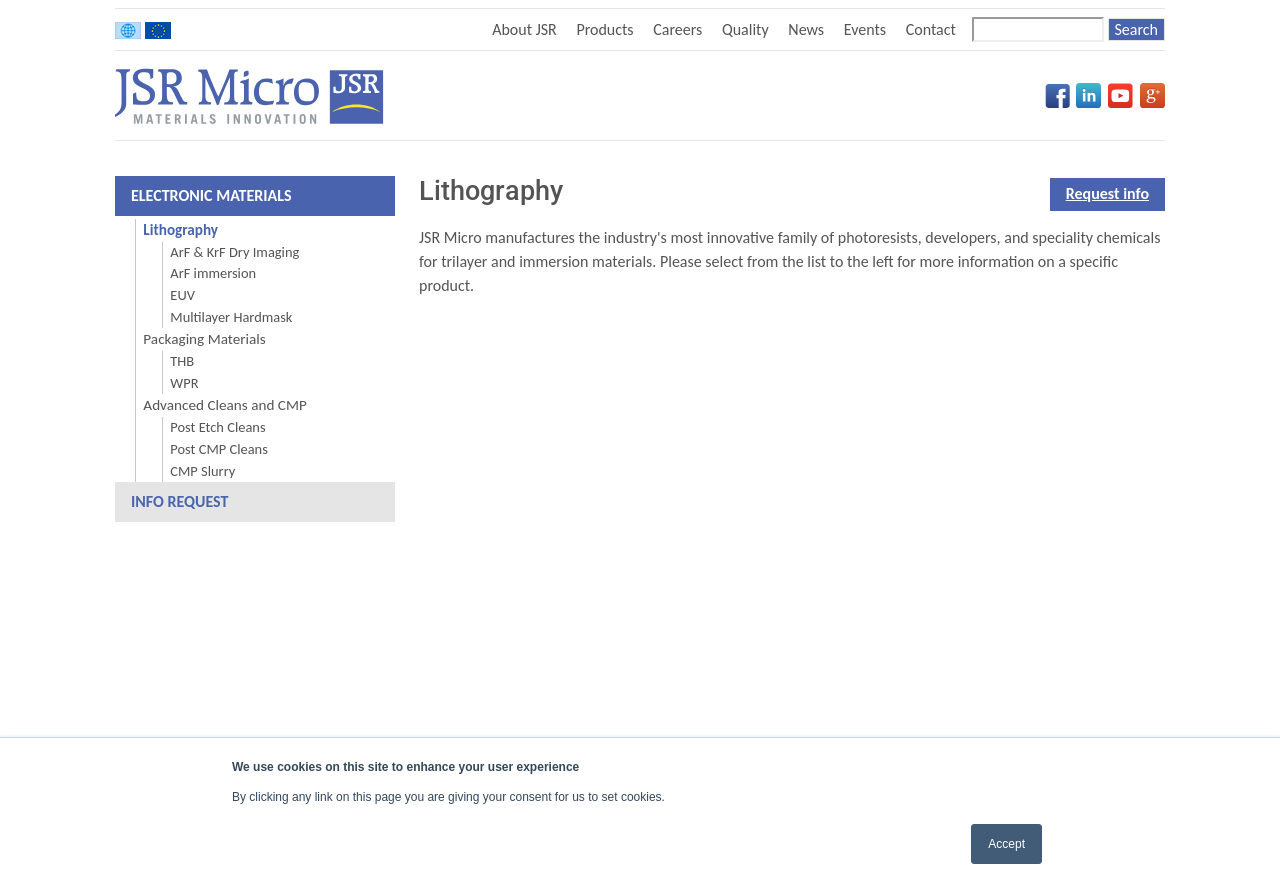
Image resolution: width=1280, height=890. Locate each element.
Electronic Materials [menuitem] (211, 195)
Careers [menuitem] (677, 29)
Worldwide (128, 30)
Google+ (1152, 95)
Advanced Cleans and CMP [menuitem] (224, 405)
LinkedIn (1088, 95)
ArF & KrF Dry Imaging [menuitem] (234, 252)
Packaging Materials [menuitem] (204, 339)
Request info (1107, 193)
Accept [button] (1006, 844)
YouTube (1120, 95)
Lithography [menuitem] (180, 230)
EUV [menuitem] (182, 295)
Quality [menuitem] (745, 29)
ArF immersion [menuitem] (213, 273)
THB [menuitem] (182, 361)
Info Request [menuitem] (179, 501)
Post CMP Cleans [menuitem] (218, 449)
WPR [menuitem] (184, 383)
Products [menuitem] (604, 29)
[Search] (1038, 29)
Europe (158, 30)
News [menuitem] (806, 29)
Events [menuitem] (865, 29)
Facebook (1057, 95)
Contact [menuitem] (931, 29)
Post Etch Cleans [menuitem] (217, 427)
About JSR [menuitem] (524, 29)
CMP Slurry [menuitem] (202, 471)
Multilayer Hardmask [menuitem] (231, 317)
